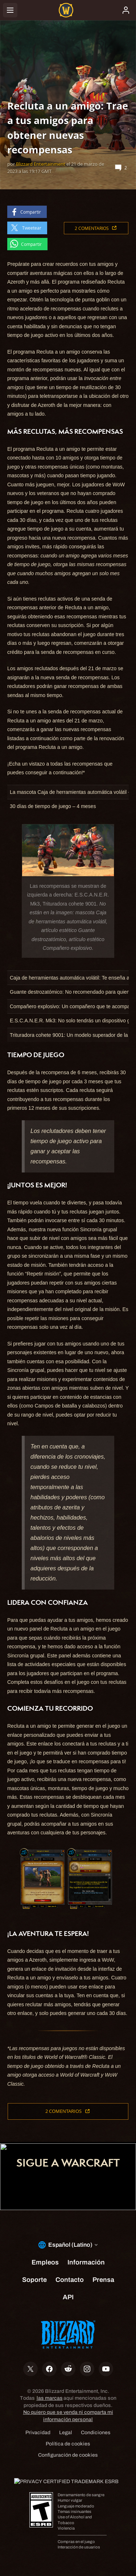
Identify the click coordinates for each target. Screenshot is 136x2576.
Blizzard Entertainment (40, 164)
